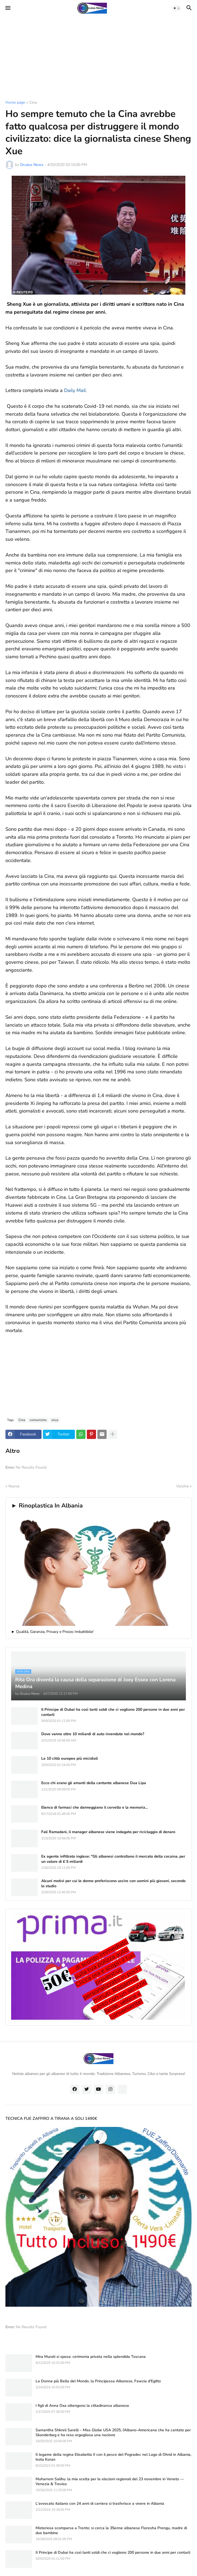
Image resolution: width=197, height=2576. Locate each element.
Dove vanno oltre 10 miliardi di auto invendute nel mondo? (92, 1734)
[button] (7, 8)
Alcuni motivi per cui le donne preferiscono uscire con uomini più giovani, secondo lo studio (113, 1883)
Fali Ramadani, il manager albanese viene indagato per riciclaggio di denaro (108, 1832)
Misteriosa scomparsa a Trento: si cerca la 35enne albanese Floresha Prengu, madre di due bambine (111, 2530)
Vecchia (182, 1486)
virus (54, 1420)
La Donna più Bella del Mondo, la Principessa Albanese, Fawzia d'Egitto (98, 2381)
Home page (15, 103)
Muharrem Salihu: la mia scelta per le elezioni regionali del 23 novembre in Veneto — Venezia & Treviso (110, 2482)
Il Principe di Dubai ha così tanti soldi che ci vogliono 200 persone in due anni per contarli (113, 1712)
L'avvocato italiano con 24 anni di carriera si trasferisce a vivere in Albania (100, 2503)
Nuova (13, 1486)
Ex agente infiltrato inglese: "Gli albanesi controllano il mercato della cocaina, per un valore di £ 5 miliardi (113, 1859)
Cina (33, 103)
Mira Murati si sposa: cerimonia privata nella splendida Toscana (91, 2356)
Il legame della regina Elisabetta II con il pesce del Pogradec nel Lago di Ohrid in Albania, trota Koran (113, 2457)
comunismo (38, 1420)
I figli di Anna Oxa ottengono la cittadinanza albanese (82, 2405)
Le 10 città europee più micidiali (69, 1758)
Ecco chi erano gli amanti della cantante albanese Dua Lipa (93, 1783)
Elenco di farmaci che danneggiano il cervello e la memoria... (94, 1807)
